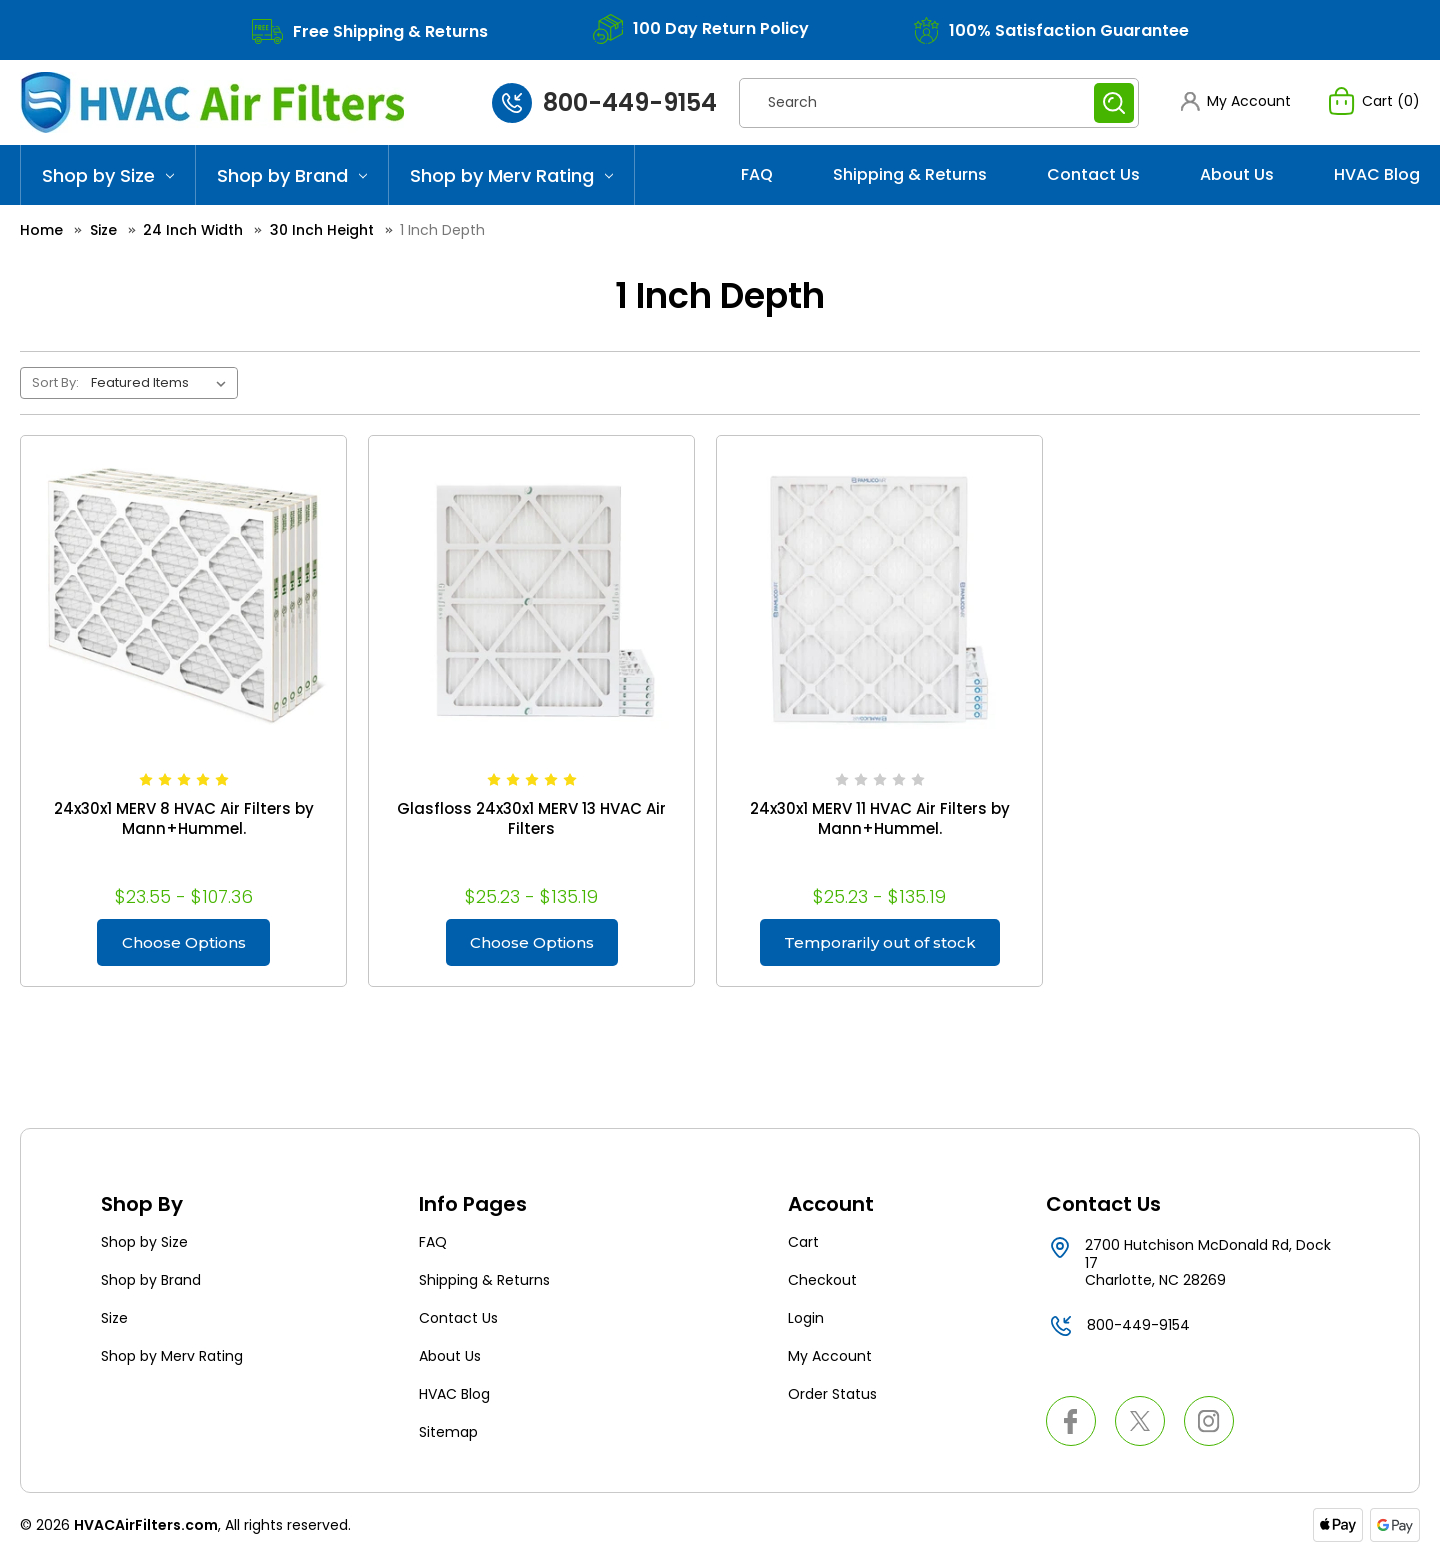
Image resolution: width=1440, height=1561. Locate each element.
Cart (803, 1245)
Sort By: (55, 382)
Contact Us (1093, 174)
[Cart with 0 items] (1374, 101)
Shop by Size (108, 175)
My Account (830, 1359)
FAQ (757, 174)
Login (806, 1321)
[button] (1235, 101)
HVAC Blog (1377, 174)
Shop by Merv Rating (511, 175)
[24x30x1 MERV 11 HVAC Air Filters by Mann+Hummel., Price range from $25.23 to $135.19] (879, 598)
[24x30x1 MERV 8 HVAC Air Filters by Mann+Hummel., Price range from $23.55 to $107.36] (183, 598)
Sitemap (448, 1435)
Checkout (822, 1283)
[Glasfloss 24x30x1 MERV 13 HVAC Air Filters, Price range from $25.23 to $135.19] (531, 598)
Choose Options (183, 943)
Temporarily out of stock (880, 943)
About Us (1237, 174)
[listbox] (162, 383)
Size (114, 1321)
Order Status (832, 1397)
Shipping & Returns (910, 174)
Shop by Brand (292, 175)
